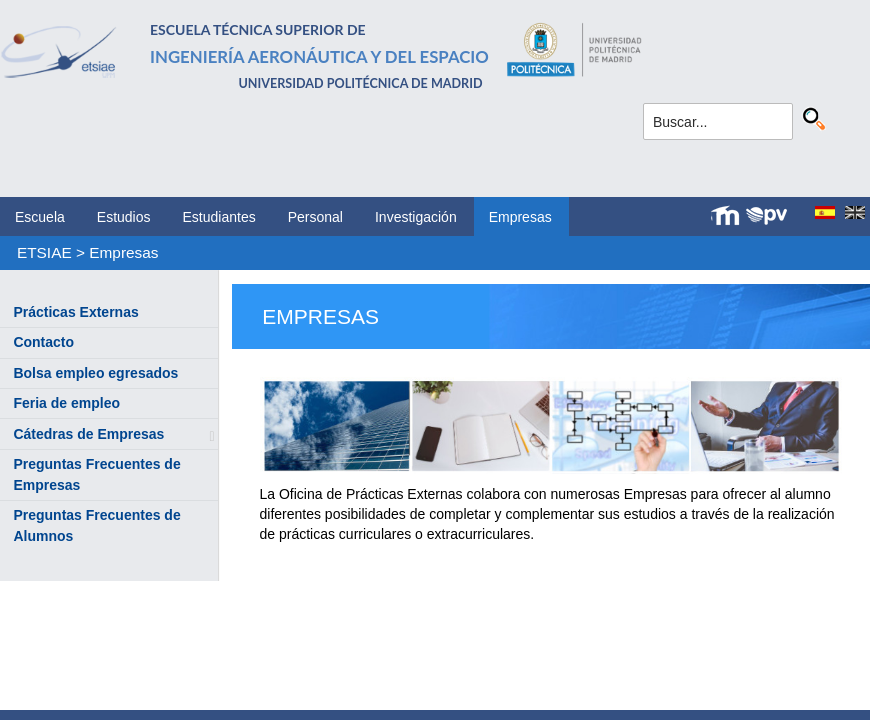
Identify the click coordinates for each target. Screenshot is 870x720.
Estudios (124, 217)
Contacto (43, 342)
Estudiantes (219, 217)
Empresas (520, 217)
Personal (315, 217)
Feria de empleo (66, 403)
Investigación (416, 217)
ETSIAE (44, 252)
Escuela (40, 217)
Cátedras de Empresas (88, 434)
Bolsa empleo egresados (95, 373)
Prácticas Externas (75, 312)
